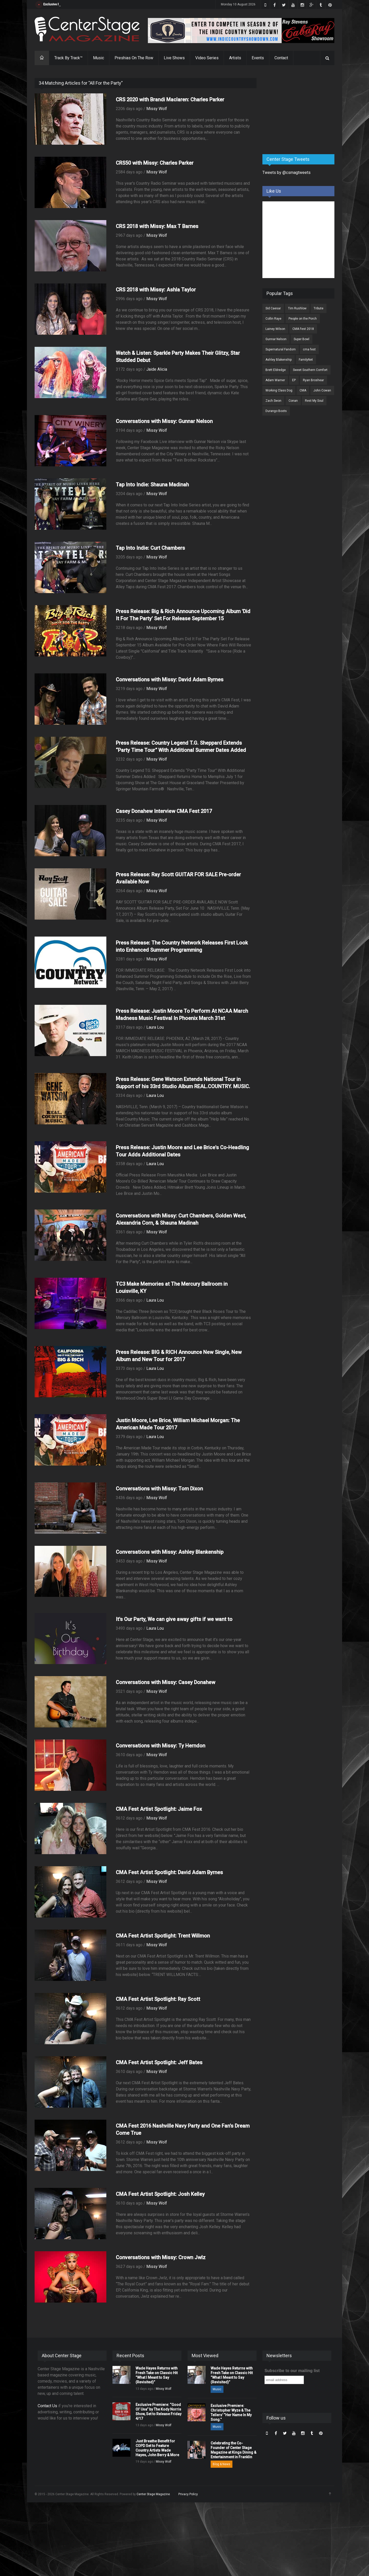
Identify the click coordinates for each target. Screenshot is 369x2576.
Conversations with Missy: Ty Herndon (160, 1746)
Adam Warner (275, 380)
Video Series (207, 57)
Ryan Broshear (313, 380)
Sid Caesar (273, 308)
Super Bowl (301, 339)
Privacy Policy (188, 2494)
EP (294, 380)
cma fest (309, 349)
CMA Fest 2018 (303, 329)
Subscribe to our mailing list (292, 2370)
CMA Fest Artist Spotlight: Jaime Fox (159, 1809)
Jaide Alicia (156, 369)
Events (258, 57)
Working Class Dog (278, 390)
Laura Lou (155, 1027)
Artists (235, 57)
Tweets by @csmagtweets (286, 172)
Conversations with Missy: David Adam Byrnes (169, 679)
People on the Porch (303, 318)
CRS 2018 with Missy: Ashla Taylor (156, 290)
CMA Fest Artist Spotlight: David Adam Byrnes (169, 1872)
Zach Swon (273, 400)
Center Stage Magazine (153, 2494)
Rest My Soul (314, 400)
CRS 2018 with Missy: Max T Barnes (157, 226)
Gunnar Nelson (275, 339)
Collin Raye (273, 318)
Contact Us (47, 2405)
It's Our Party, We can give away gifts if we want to (174, 1619)
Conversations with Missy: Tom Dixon (159, 1489)
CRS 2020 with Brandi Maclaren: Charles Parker (170, 99)
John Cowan (322, 390)
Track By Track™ (68, 57)
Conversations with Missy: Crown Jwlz (161, 2257)
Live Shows (174, 57)
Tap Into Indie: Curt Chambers (150, 548)
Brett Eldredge (275, 370)
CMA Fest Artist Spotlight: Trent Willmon (163, 1936)
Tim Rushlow (297, 308)
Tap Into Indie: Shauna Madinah (152, 484)
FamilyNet (306, 359)
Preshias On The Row (134, 57)
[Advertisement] (300, 110)
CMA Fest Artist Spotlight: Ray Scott (158, 1999)
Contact (281, 57)
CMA (303, 390)
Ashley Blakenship (278, 359)
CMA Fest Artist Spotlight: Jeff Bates (159, 2062)
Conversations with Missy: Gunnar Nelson (164, 421)
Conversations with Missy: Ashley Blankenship (169, 1552)
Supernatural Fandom (280, 349)
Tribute (318, 308)
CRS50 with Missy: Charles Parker (154, 163)
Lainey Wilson (275, 329)
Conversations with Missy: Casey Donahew (165, 1682)
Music (98, 57)
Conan (293, 400)
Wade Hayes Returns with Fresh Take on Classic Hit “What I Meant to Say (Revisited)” (103, 4)
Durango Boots (276, 411)
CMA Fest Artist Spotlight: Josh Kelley (160, 2194)
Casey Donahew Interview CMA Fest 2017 (164, 811)
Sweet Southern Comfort (310, 370)
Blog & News (221, 2464)
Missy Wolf (156, 108)
